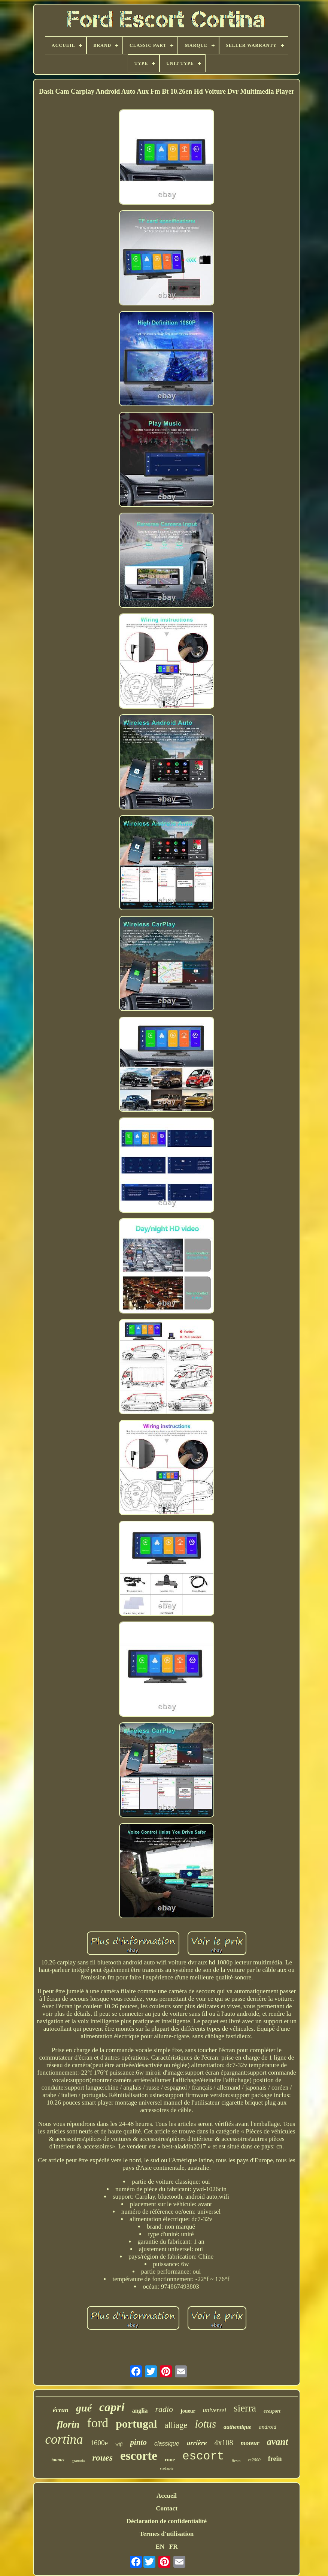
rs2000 (254, 2459)
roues (102, 2457)
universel (214, 2410)
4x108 (223, 2442)
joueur (187, 2411)
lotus (205, 2424)
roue (170, 2459)
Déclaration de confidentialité (167, 2521)
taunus (58, 2459)
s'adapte (166, 2468)
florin (68, 2424)
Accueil (167, 2495)
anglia (140, 2410)
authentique (237, 2427)
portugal (136, 2423)
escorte (138, 2455)
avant (277, 2442)
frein (275, 2458)
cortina (64, 2439)
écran (61, 2410)
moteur (249, 2443)
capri (112, 2407)
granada (78, 2460)
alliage (175, 2425)
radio (164, 2409)
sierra (245, 2408)
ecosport (272, 2411)
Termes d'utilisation (167, 2533)
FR (173, 2546)
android (267, 2427)
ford (98, 2423)
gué (84, 2408)
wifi (119, 2444)
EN (159, 2546)
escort (203, 2456)
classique (166, 2443)
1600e (99, 2443)
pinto (138, 2442)
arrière (197, 2443)
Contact (166, 2508)
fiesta (236, 2460)
